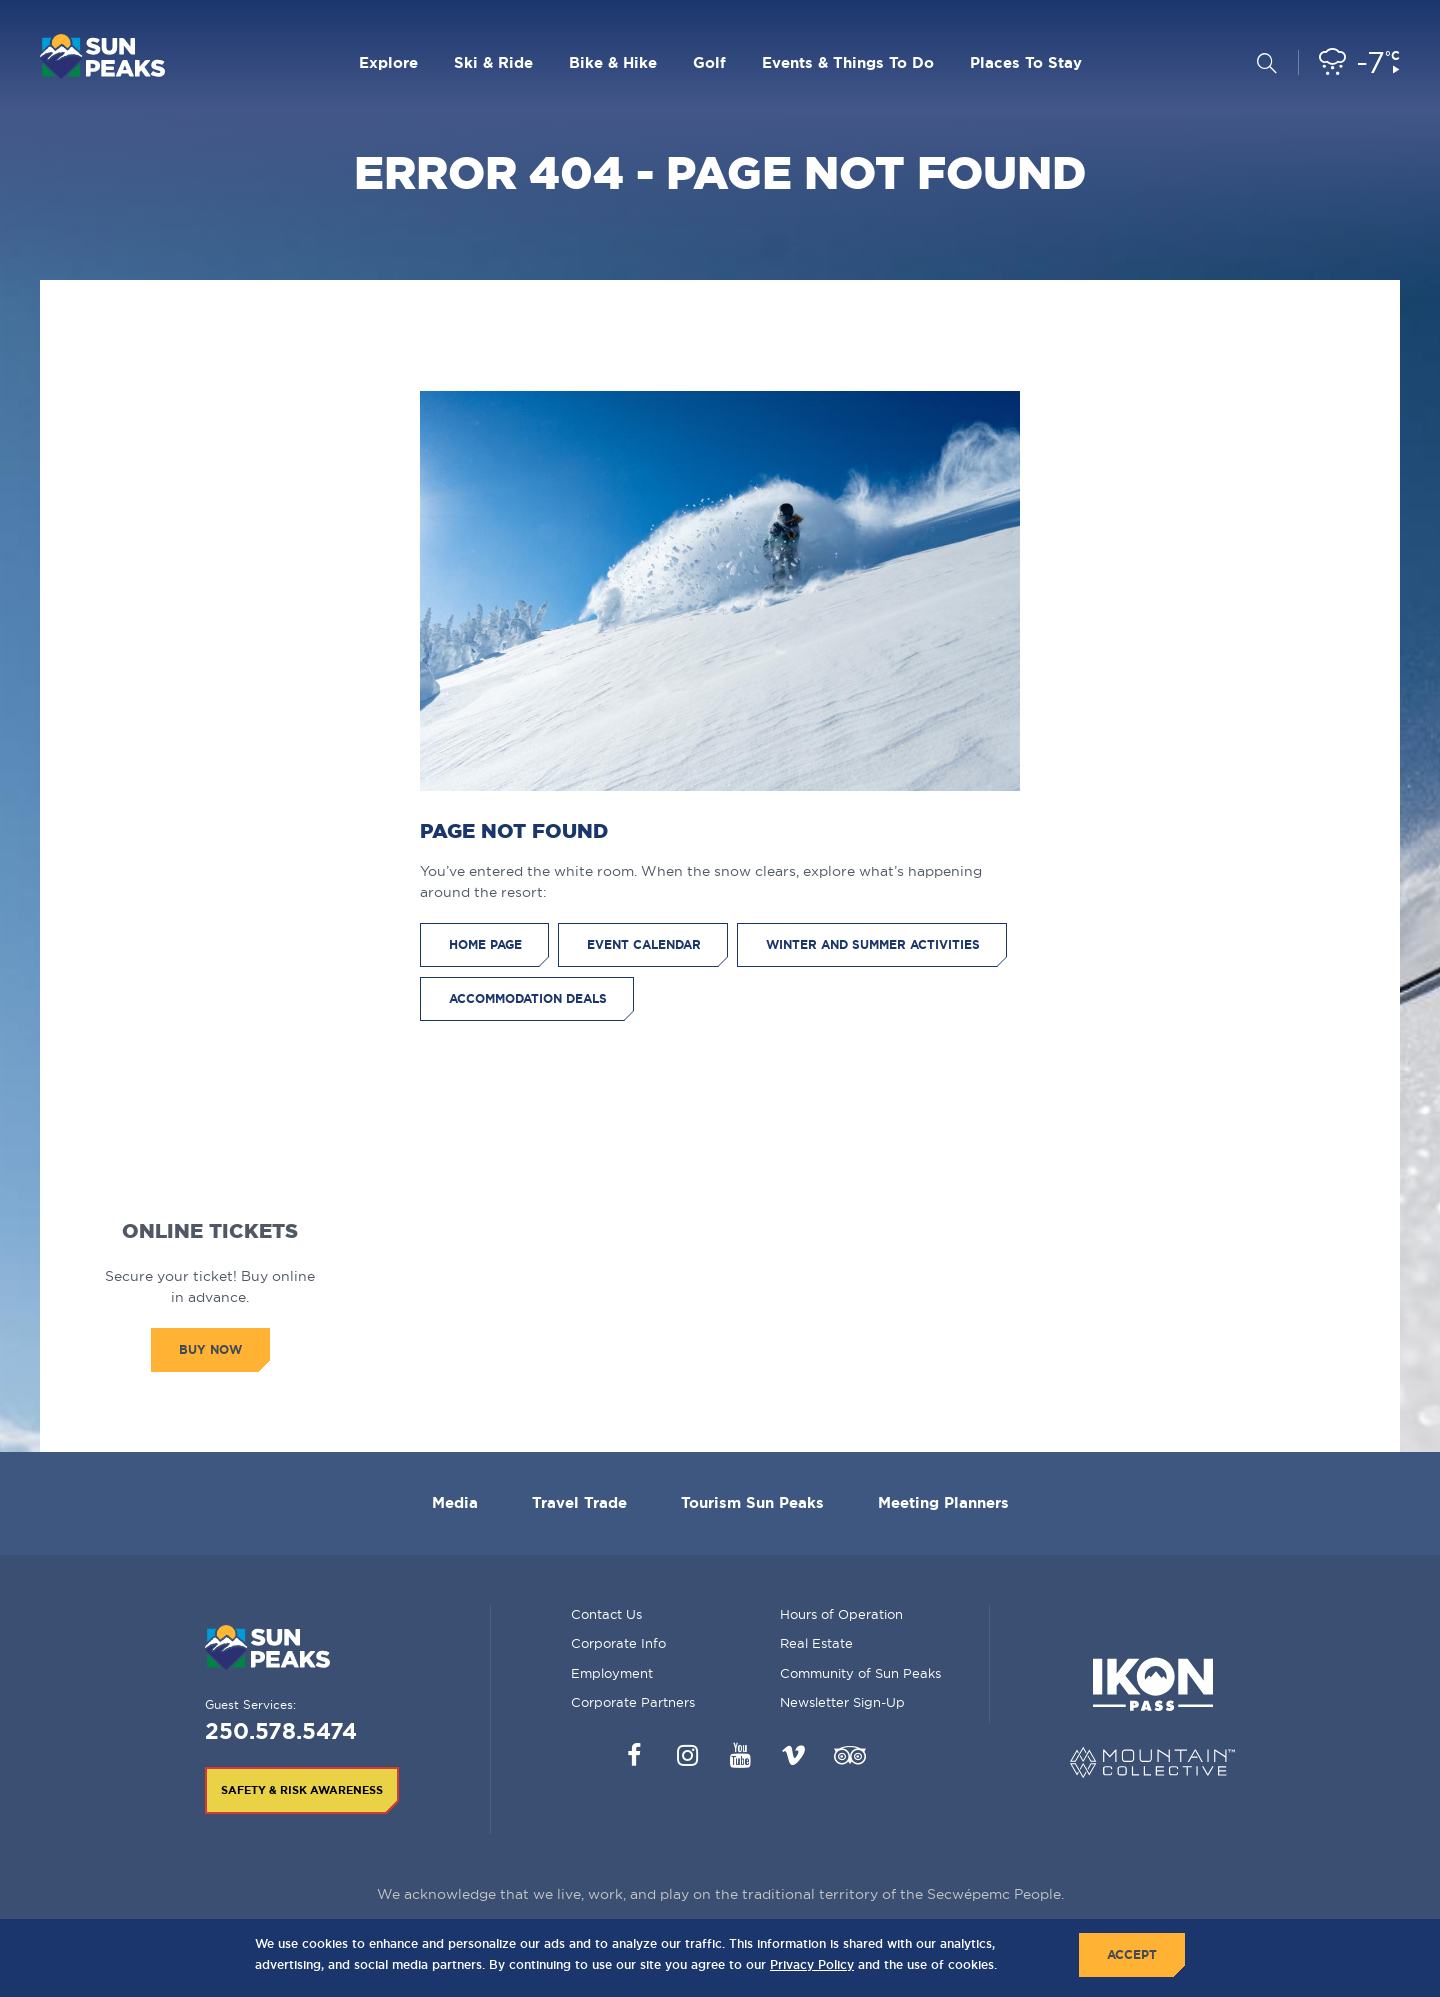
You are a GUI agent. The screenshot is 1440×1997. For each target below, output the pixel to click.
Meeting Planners (943, 1502)
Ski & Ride (493, 62)
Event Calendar (644, 944)
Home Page (485, 944)
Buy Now (210, 1349)
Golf (709, 62)
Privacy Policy (812, 1964)
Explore (388, 62)
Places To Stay (1026, 62)
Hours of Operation (841, 1614)
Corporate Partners (633, 1702)
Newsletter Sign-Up (842, 1702)
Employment (612, 1673)
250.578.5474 (281, 1730)
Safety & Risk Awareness (302, 1790)
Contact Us (606, 1614)
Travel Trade (579, 1502)
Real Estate (816, 1643)
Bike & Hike (613, 62)
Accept (1132, 1954)
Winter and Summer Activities (873, 944)
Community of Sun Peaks (860, 1673)
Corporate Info (618, 1643)
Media (455, 1502)
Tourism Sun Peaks (752, 1502)
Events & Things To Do (848, 62)
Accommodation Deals (528, 998)
